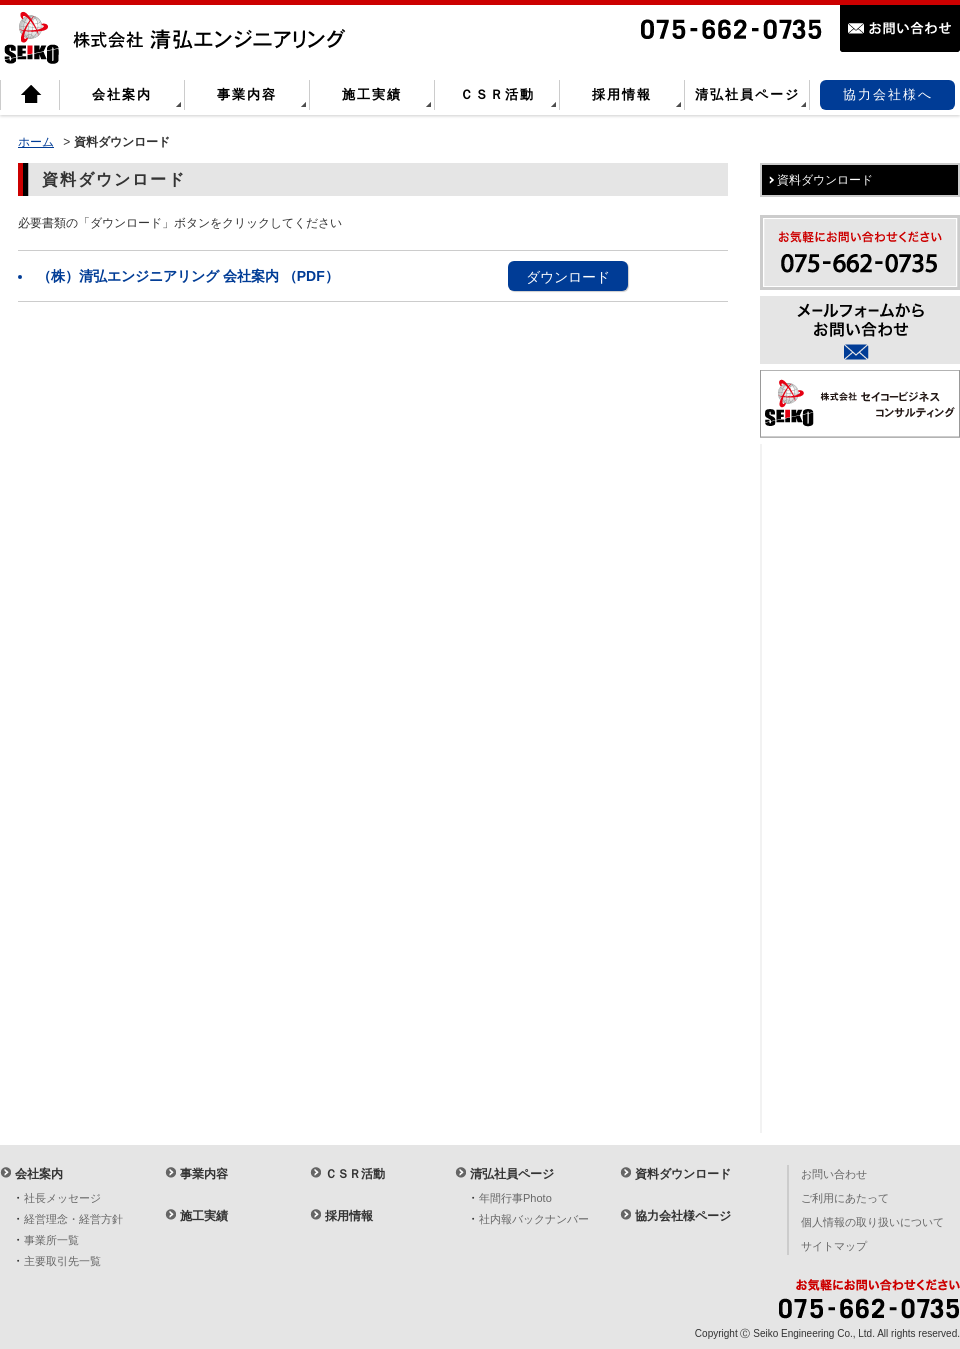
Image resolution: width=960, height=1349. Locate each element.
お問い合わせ (834, 1174)
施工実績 (372, 94)
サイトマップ (834, 1246)
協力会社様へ (888, 94)
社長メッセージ (62, 1198)
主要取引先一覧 (62, 1261)
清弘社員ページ (747, 94)
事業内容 (247, 94)
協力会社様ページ (683, 1216)
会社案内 (122, 94)
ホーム (36, 142)
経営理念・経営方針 (73, 1219)
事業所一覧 (51, 1240)
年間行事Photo (515, 1198)
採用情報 (622, 94)
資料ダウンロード (683, 1174)
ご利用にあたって (845, 1198)
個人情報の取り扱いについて (872, 1222)
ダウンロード (568, 277)
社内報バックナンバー (534, 1219)
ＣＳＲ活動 (497, 94)
